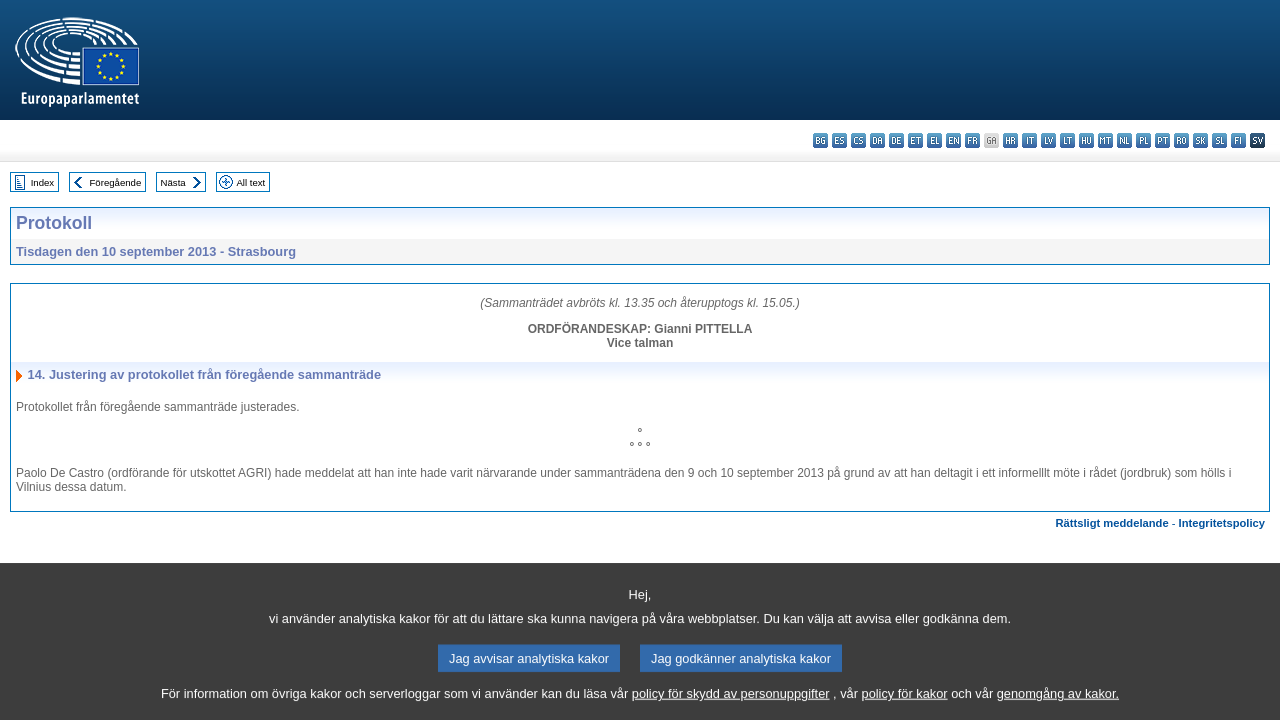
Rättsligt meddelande (1111, 523)
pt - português (1162, 140)
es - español (839, 140)
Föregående (116, 182)
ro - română (1181, 140)
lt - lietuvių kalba (1067, 140)
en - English (953, 140)
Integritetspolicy (1222, 523)
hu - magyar (1086, 140)
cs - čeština (858, 140)
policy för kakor (905, 702)
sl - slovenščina (1219, 140)
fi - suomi (1238, 140)
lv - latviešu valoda (1048, 140)
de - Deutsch (896, 140)
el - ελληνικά (934, 140)
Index (42, 182)
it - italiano (1029, 140)
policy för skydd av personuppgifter (731, 702)
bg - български (820, 140)
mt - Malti (1105, 140)
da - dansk (877, 140)
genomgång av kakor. (1058, 702)
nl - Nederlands (1124, 140)
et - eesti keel (915, 140)
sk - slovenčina (1200, 140)
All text (250, 182)
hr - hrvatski (1010, 140)
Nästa (173, 182)
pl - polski (1143, 140)
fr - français (972, 140)
